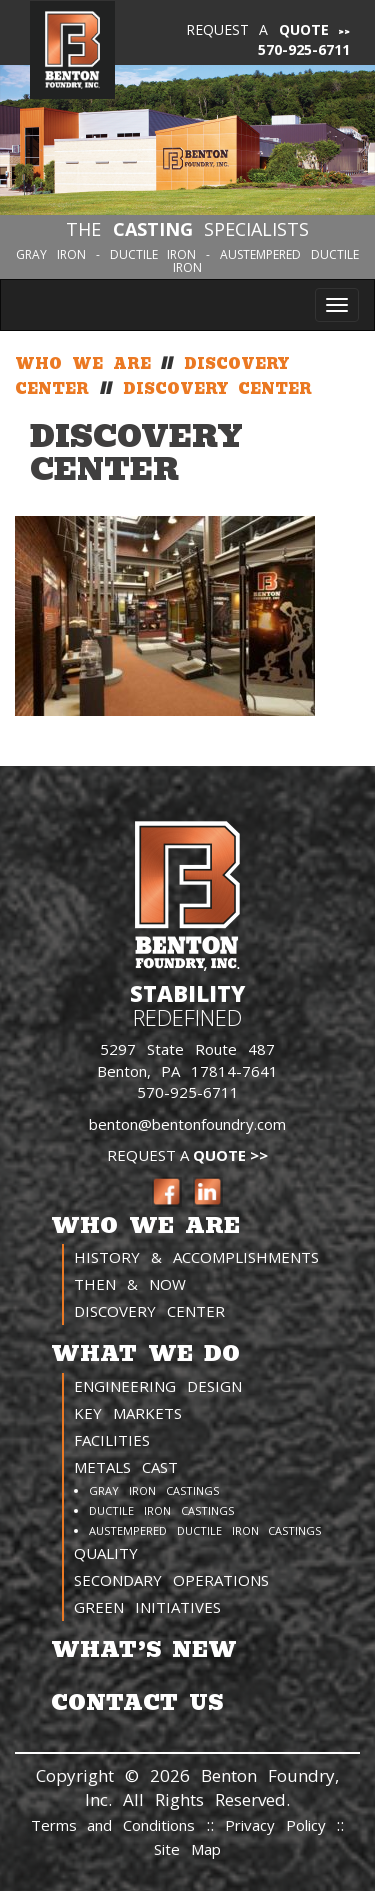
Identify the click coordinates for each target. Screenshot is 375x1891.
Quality (106, 1553)
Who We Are (145, 1225)
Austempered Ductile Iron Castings (205, 1530)
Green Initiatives (147, 1607)
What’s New (144, 1649)
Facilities (112, 1440)
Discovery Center (149, 1311)
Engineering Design (158, 1386)
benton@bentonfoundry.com (187, 1124)
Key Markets (128, 1413)
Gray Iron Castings (154, 1490)
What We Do (145, 1353)
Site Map (187, 1849)
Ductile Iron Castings (161, 1510)
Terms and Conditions (113, 1825)
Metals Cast (126, 1467)
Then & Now (130, 1284)
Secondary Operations (171, 1580)
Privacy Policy (281, 1825)
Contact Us (137, 1702)
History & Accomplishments (196, 1257)
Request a (258, 29)
